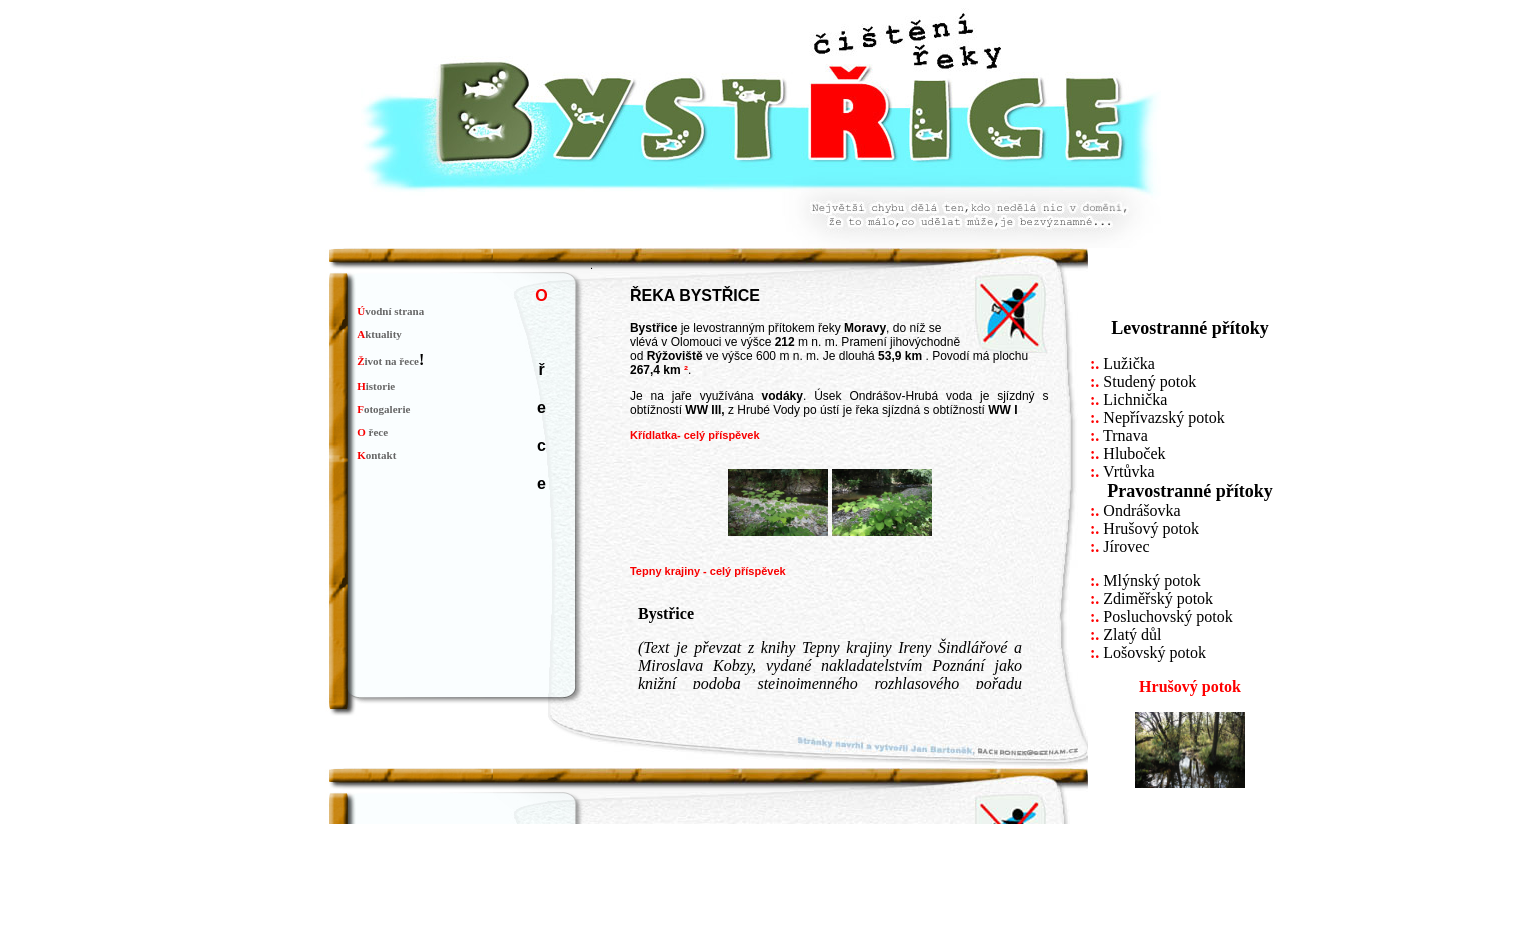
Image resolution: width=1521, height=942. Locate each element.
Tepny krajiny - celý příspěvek (708, 571)
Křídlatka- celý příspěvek (695, 435)
